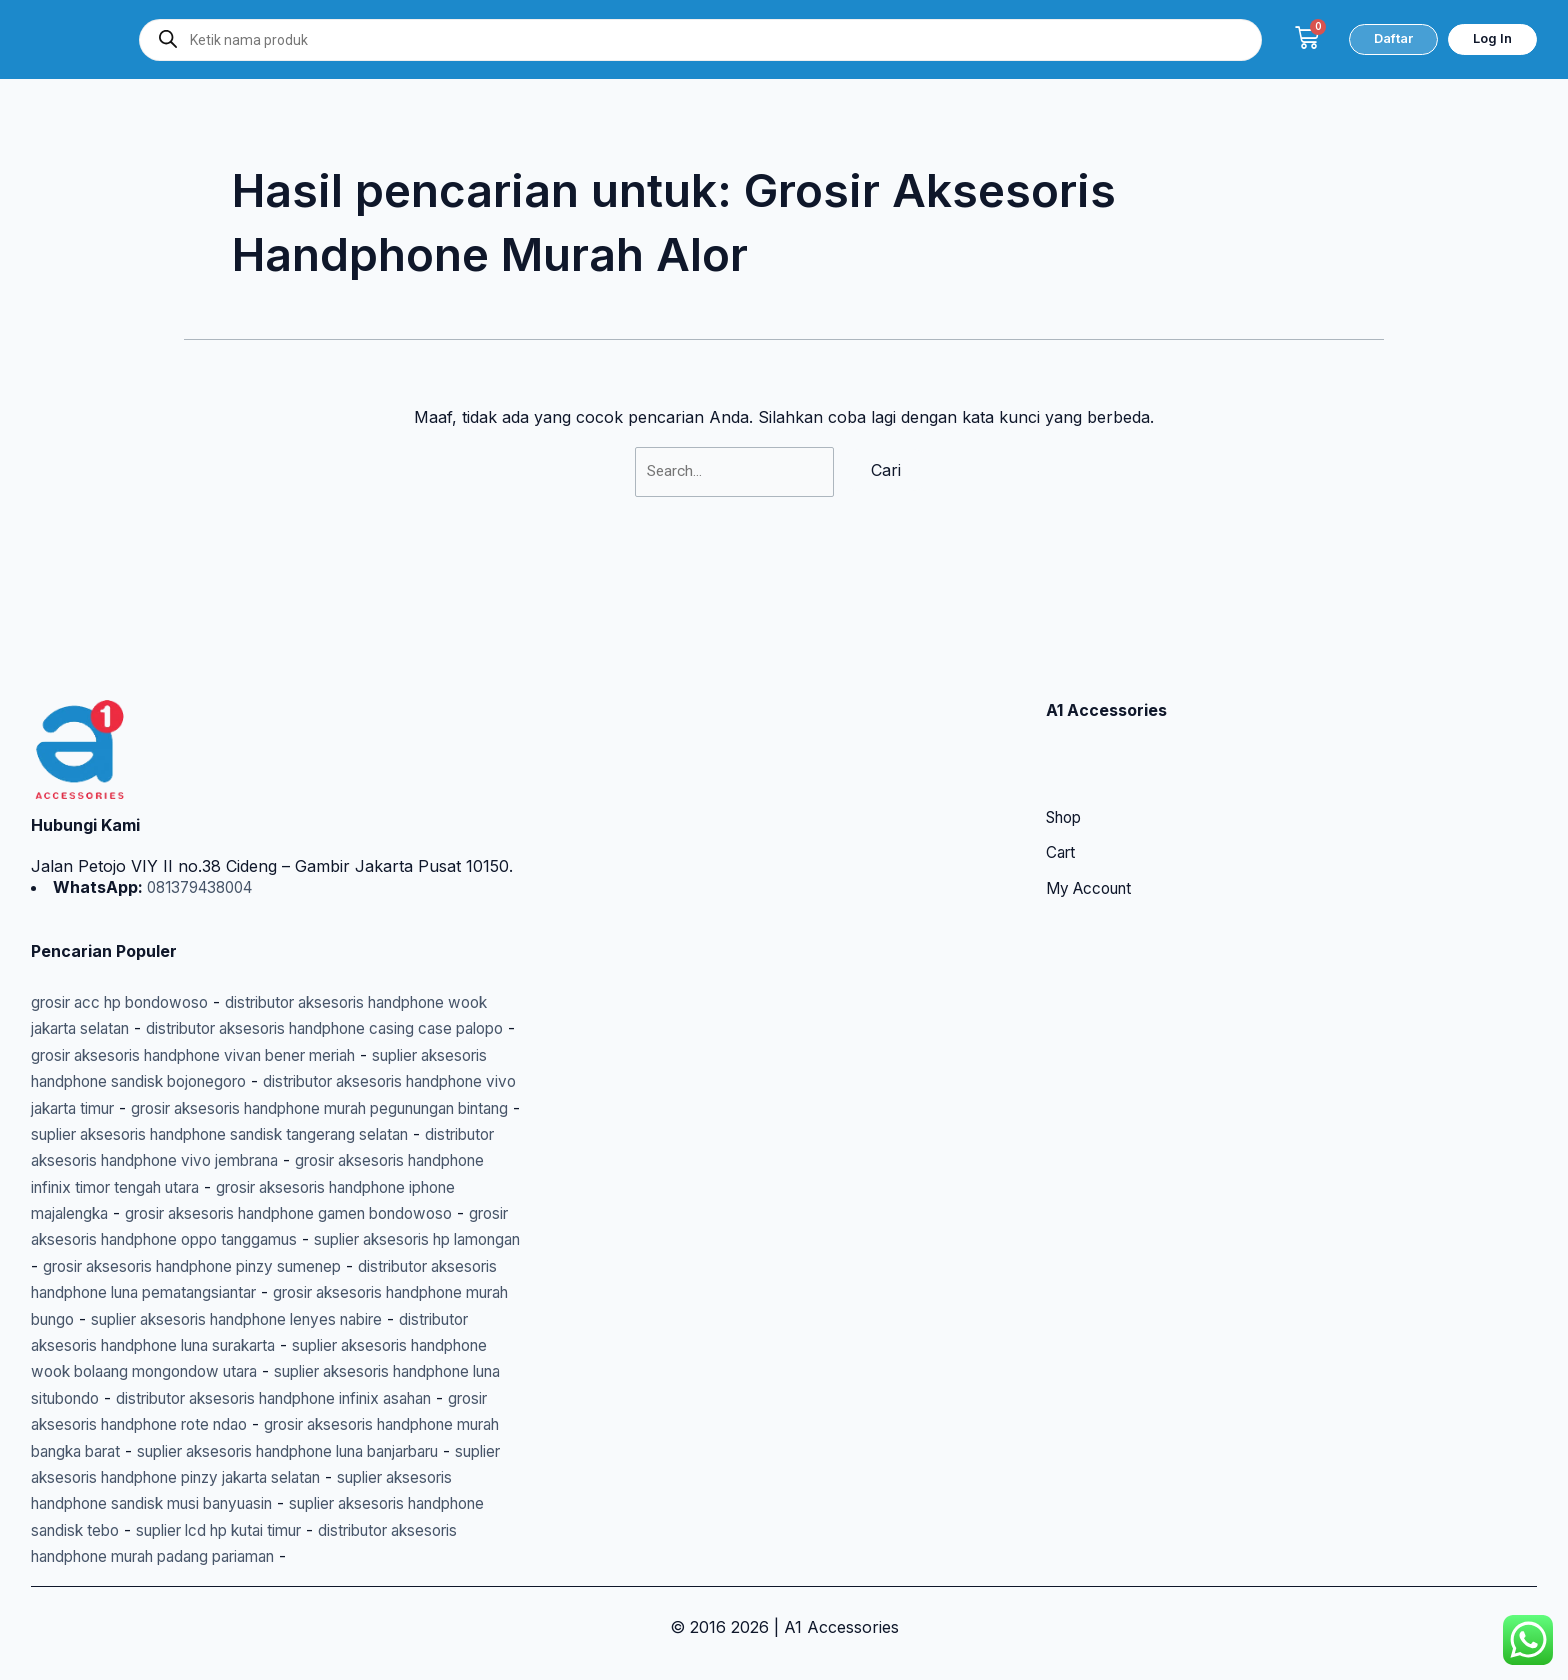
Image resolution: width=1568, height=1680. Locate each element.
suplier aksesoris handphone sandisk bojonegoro (217, 1002)
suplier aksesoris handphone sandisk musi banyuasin (303, 1477)
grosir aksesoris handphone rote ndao (176, 1398)
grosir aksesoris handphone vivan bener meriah (323, 976)
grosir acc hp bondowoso (129, 923)
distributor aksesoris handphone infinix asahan (300, 1372)
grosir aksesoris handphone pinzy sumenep (314, 1214)
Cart (1062, 776)
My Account (1093, 812)
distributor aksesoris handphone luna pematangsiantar (238, 1240)
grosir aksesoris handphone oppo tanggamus (203, 1187)
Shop (1066, 740)
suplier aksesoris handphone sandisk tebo (190, 1504)
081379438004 (204, 808)
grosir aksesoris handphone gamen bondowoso (314, 1161)
